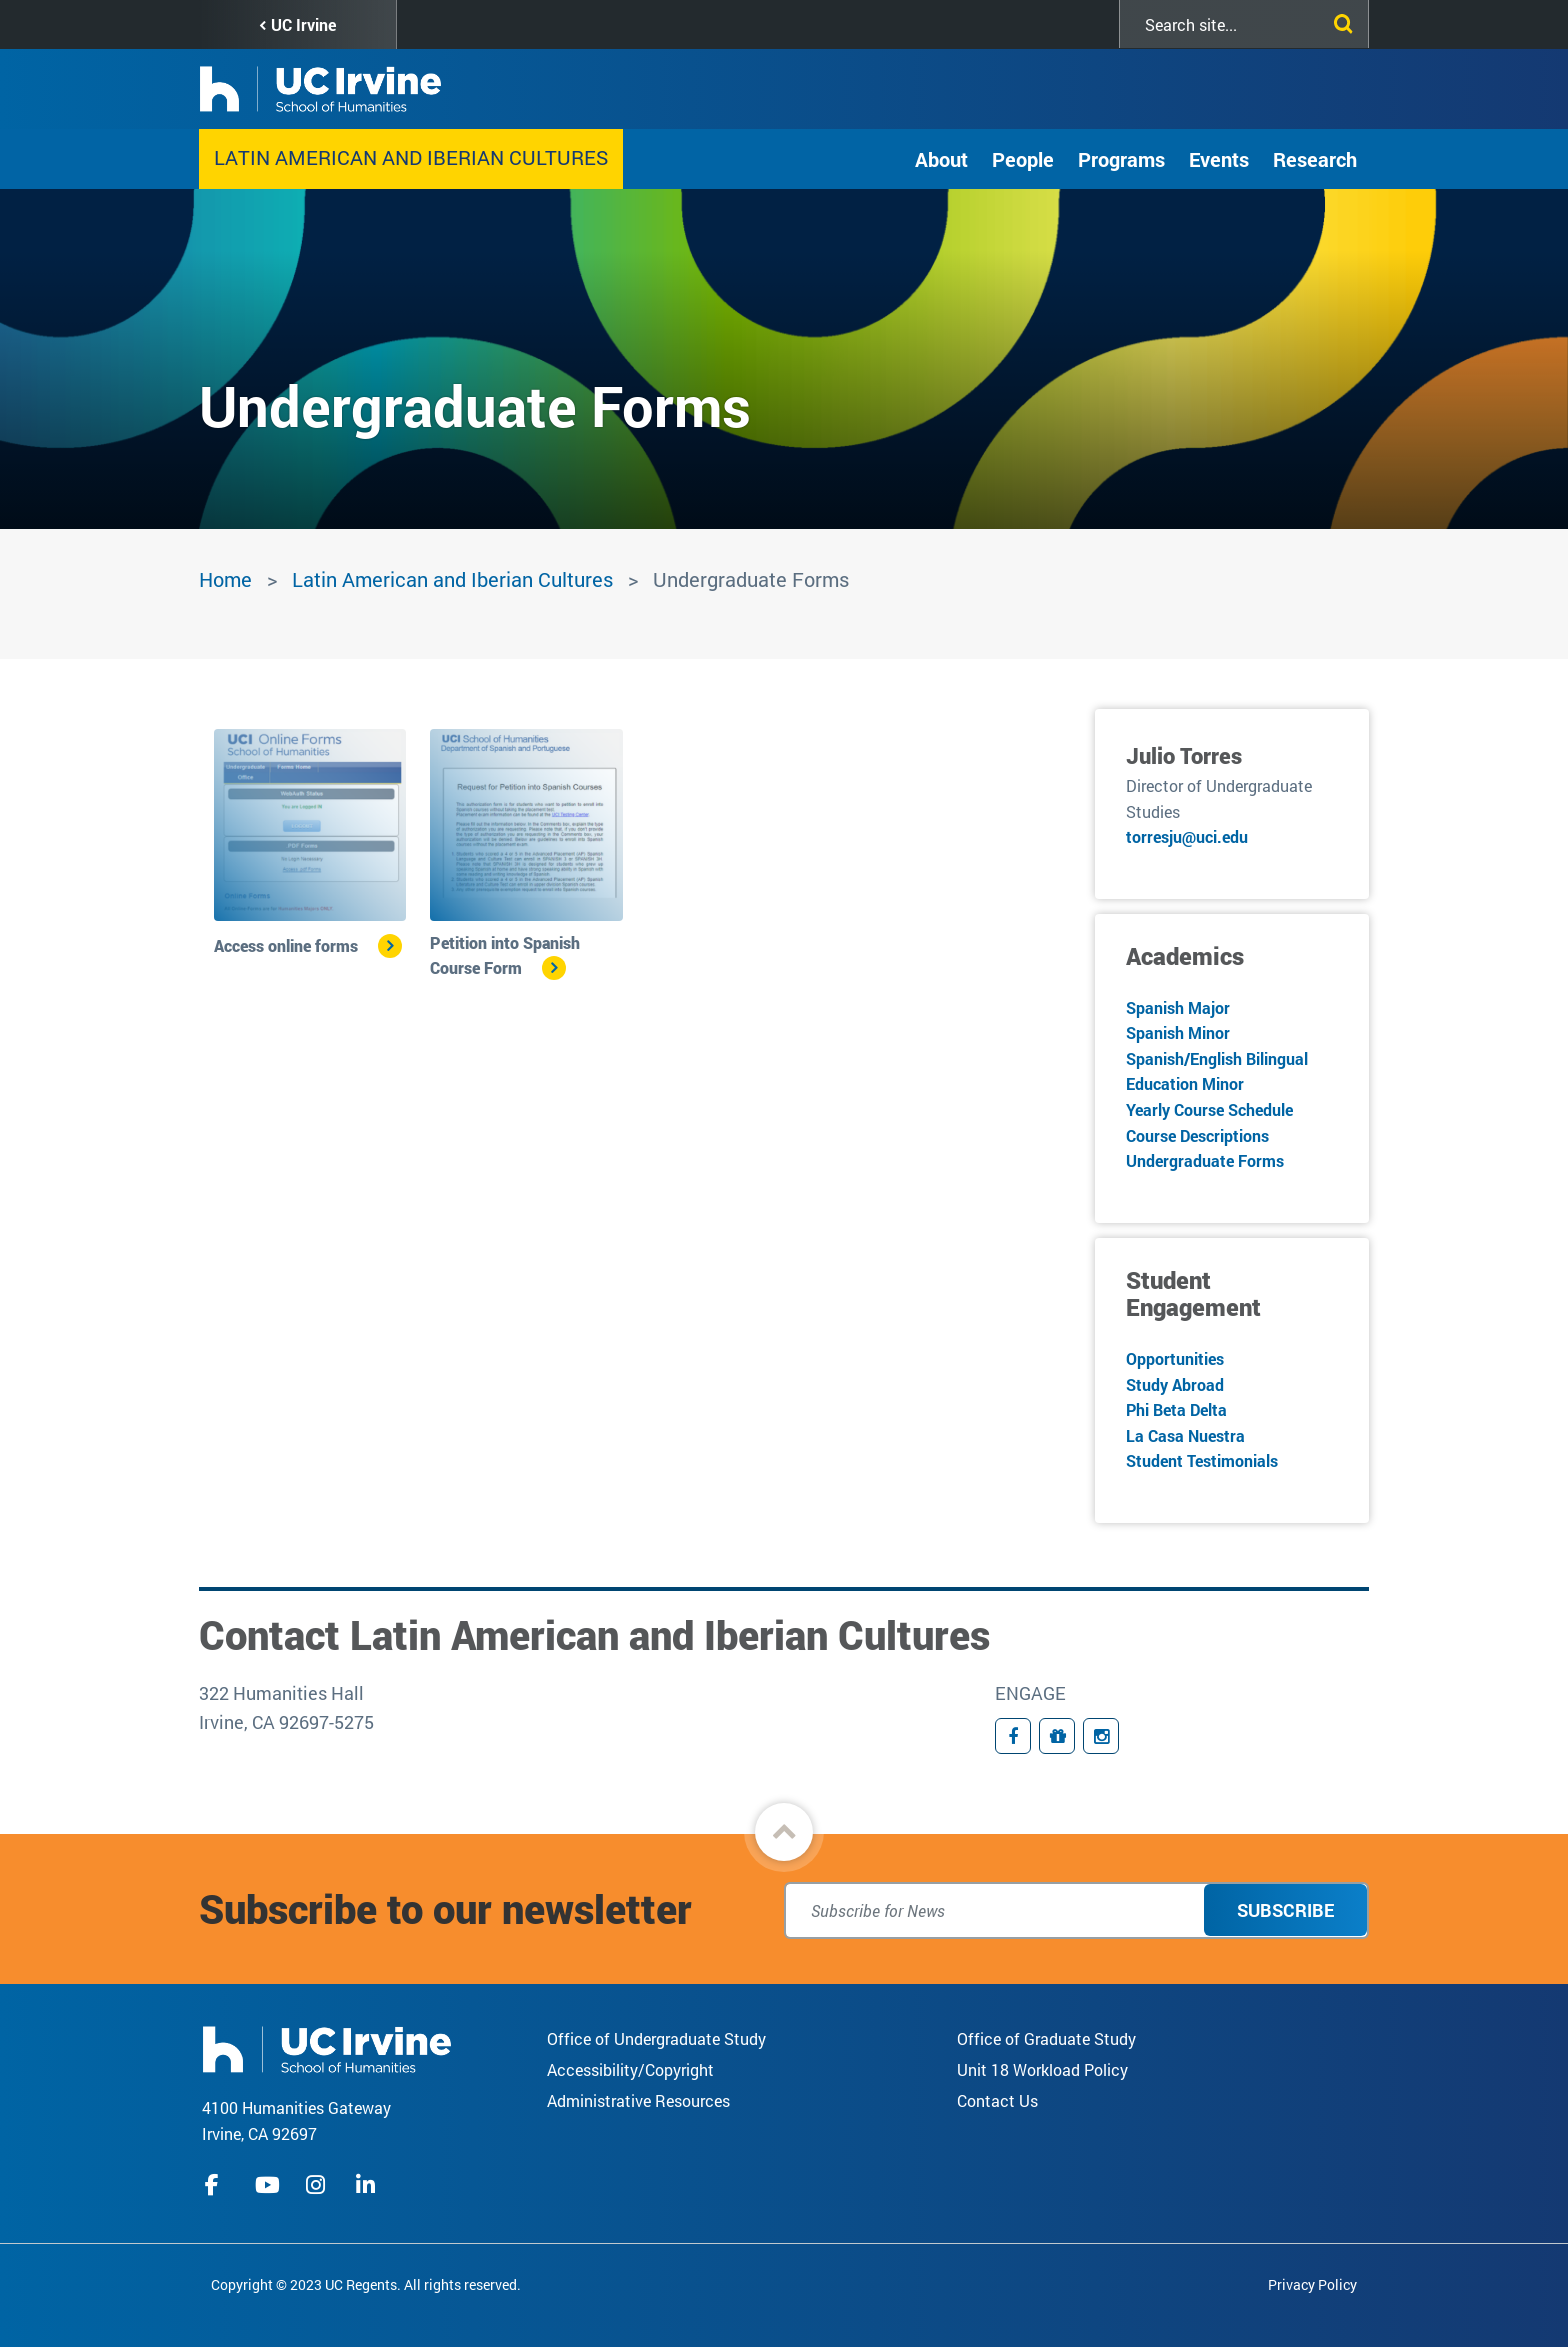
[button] (784, 1832)
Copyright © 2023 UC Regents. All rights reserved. (366, 2284)
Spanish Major (1178, 1007)
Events (1219, 159)
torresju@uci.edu (1187, 836)
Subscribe (1285, 1910)
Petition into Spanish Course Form (505, 955)
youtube (267, 2185)
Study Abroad (1175, 1384)
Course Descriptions (1197, 1135)
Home (225, 579)
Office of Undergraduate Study (656, 2038)
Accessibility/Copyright (630, 2069)
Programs (1121, 159)
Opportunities (1175, 1358)
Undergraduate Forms (1205, 1160)
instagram (318, 2185)
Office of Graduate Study (1046, 2038)
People (1023, 159)
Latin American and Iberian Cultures (411, 157)
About (941, 159)
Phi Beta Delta (1176, 1409)
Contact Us (997, 2100)
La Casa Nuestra (1185, 1435)
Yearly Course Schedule (1209, 1109)
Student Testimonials (1202, 1460)
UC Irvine (303, 24)
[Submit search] (1339, 20)
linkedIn (368, 2185)
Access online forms (286, 945)
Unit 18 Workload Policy (1042, 2069)
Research (1315, 159)
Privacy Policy (1312, 2284)
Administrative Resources (638, 2100)
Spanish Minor (1178, 1032)
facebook (217, 2185)
